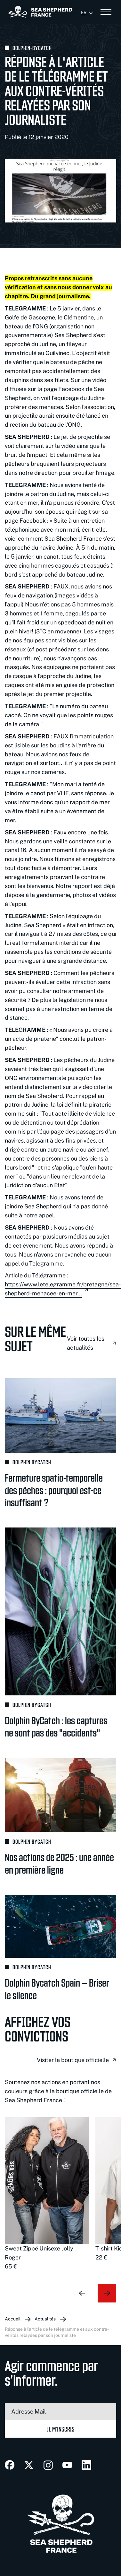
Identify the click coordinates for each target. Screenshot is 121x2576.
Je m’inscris (61, 2428)
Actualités (45, 2318)
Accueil (12, 2318)
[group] (47, 2194)
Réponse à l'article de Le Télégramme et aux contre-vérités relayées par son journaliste (57, 2332)
